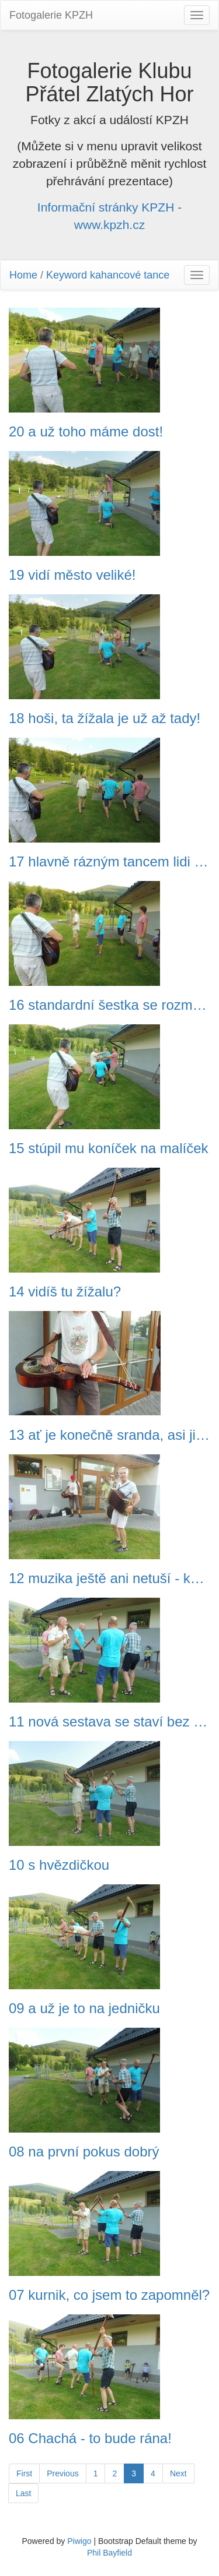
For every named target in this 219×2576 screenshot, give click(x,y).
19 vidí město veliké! (72, 575)
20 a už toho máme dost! (86, 431)
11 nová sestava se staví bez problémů (109, 1721)
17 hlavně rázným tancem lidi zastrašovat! (109, 861)
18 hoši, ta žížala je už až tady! (104, 718)
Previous (62, 2473)
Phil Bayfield (109, 2552)
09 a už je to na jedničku (84, 2008)
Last (23, 2493)
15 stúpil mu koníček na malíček (108, 1148)
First (24, 2473)
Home (23, 275)
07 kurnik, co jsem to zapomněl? (109, 2295)
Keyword (66, 275)
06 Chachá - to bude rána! (90, 2438)
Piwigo (79, 2541)
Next (178, 2473)
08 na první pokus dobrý (84, 2151)
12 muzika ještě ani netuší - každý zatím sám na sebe (109, 1578)
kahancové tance (129, 275)
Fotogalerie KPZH (51, 15)
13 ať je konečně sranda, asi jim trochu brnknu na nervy (109, 1435)
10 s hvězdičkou (59, 1865)
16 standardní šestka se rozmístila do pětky (109, 1005)
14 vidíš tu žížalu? (65, 1291)
